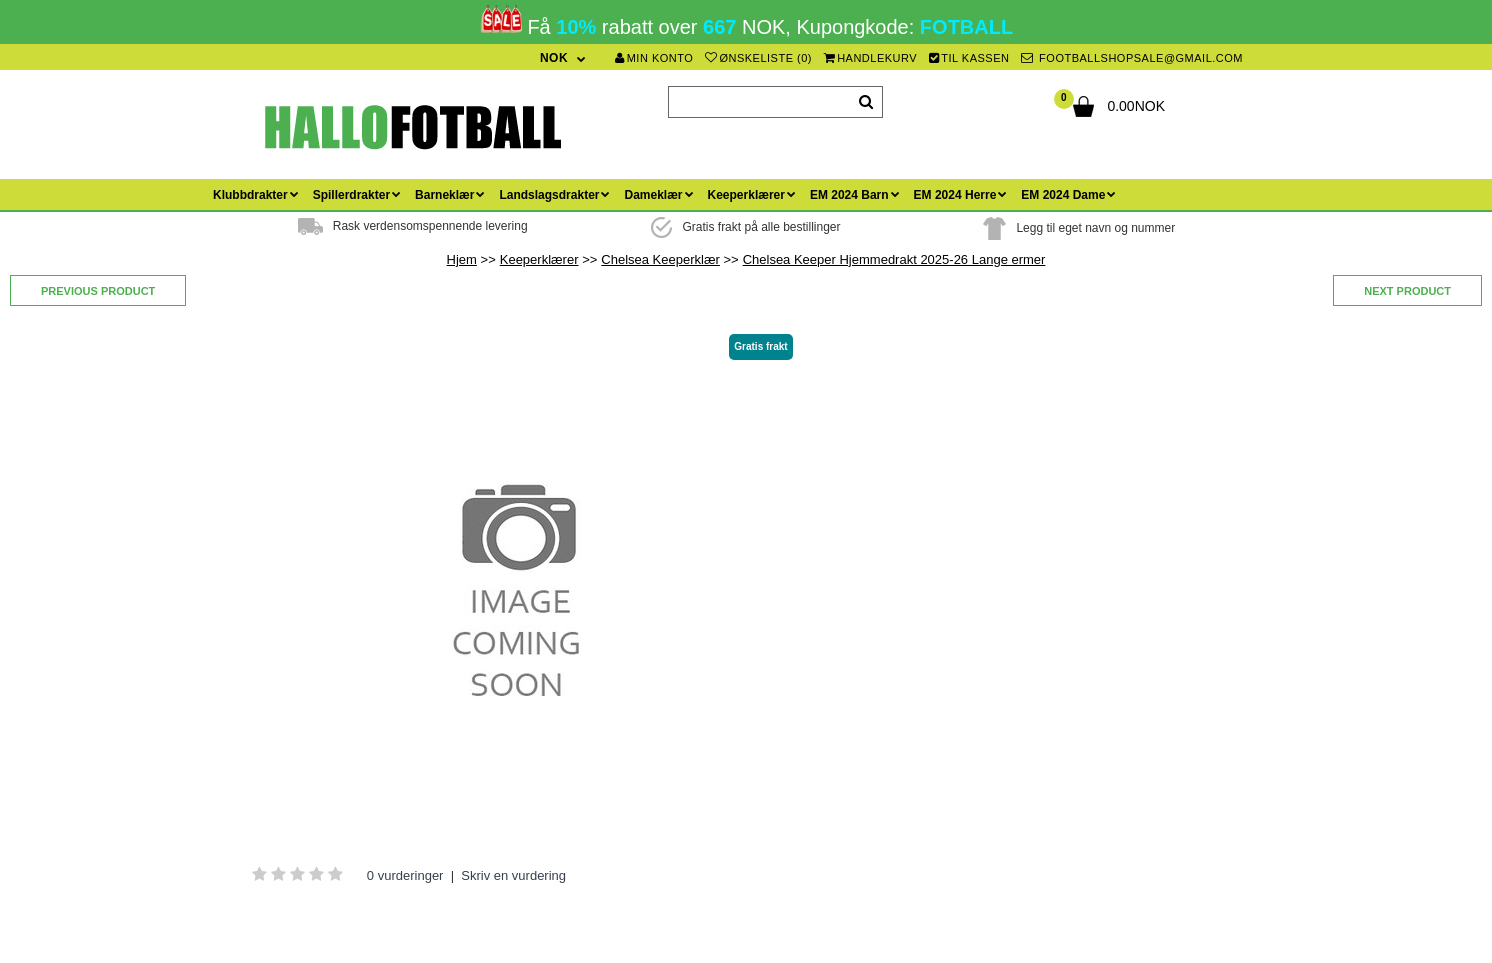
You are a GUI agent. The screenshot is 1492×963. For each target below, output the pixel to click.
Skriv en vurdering (513, 875)
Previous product (98, 291)
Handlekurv (871, 58)
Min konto (654, 58)
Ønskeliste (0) (758, 58)
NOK (554, 58)
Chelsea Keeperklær (660, 259)
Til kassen (969, 58)
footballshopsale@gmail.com (1132, 58)
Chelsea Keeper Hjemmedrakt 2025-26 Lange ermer (894, 259)
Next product (1407, 291)
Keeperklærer (539, 259)
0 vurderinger (405, 875)
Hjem (462, 259)
